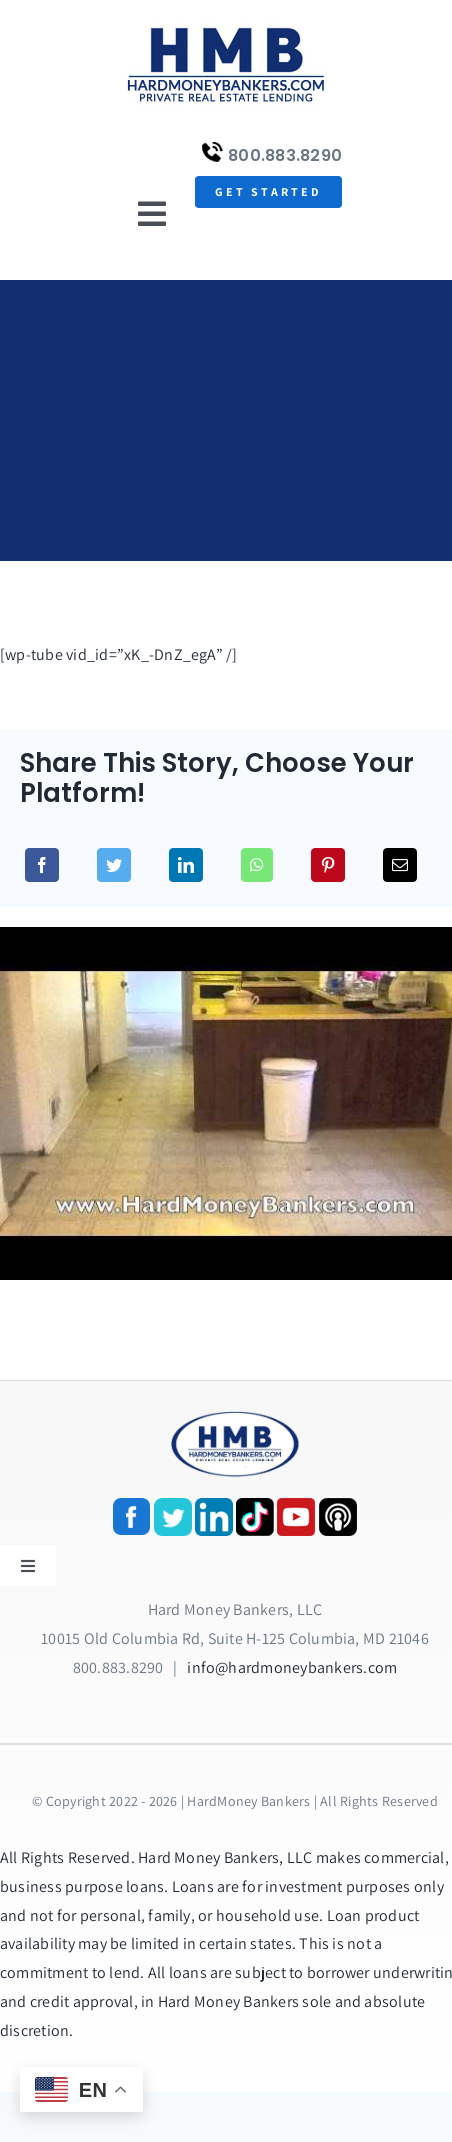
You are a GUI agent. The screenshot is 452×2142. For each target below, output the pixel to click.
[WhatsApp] (257, 865)
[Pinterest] (328, 865)
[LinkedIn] (186, 865)
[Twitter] (114, 865)
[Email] (400, 865)
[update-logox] (226, 27)
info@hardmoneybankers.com (292, 1667)
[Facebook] (42, 865)
